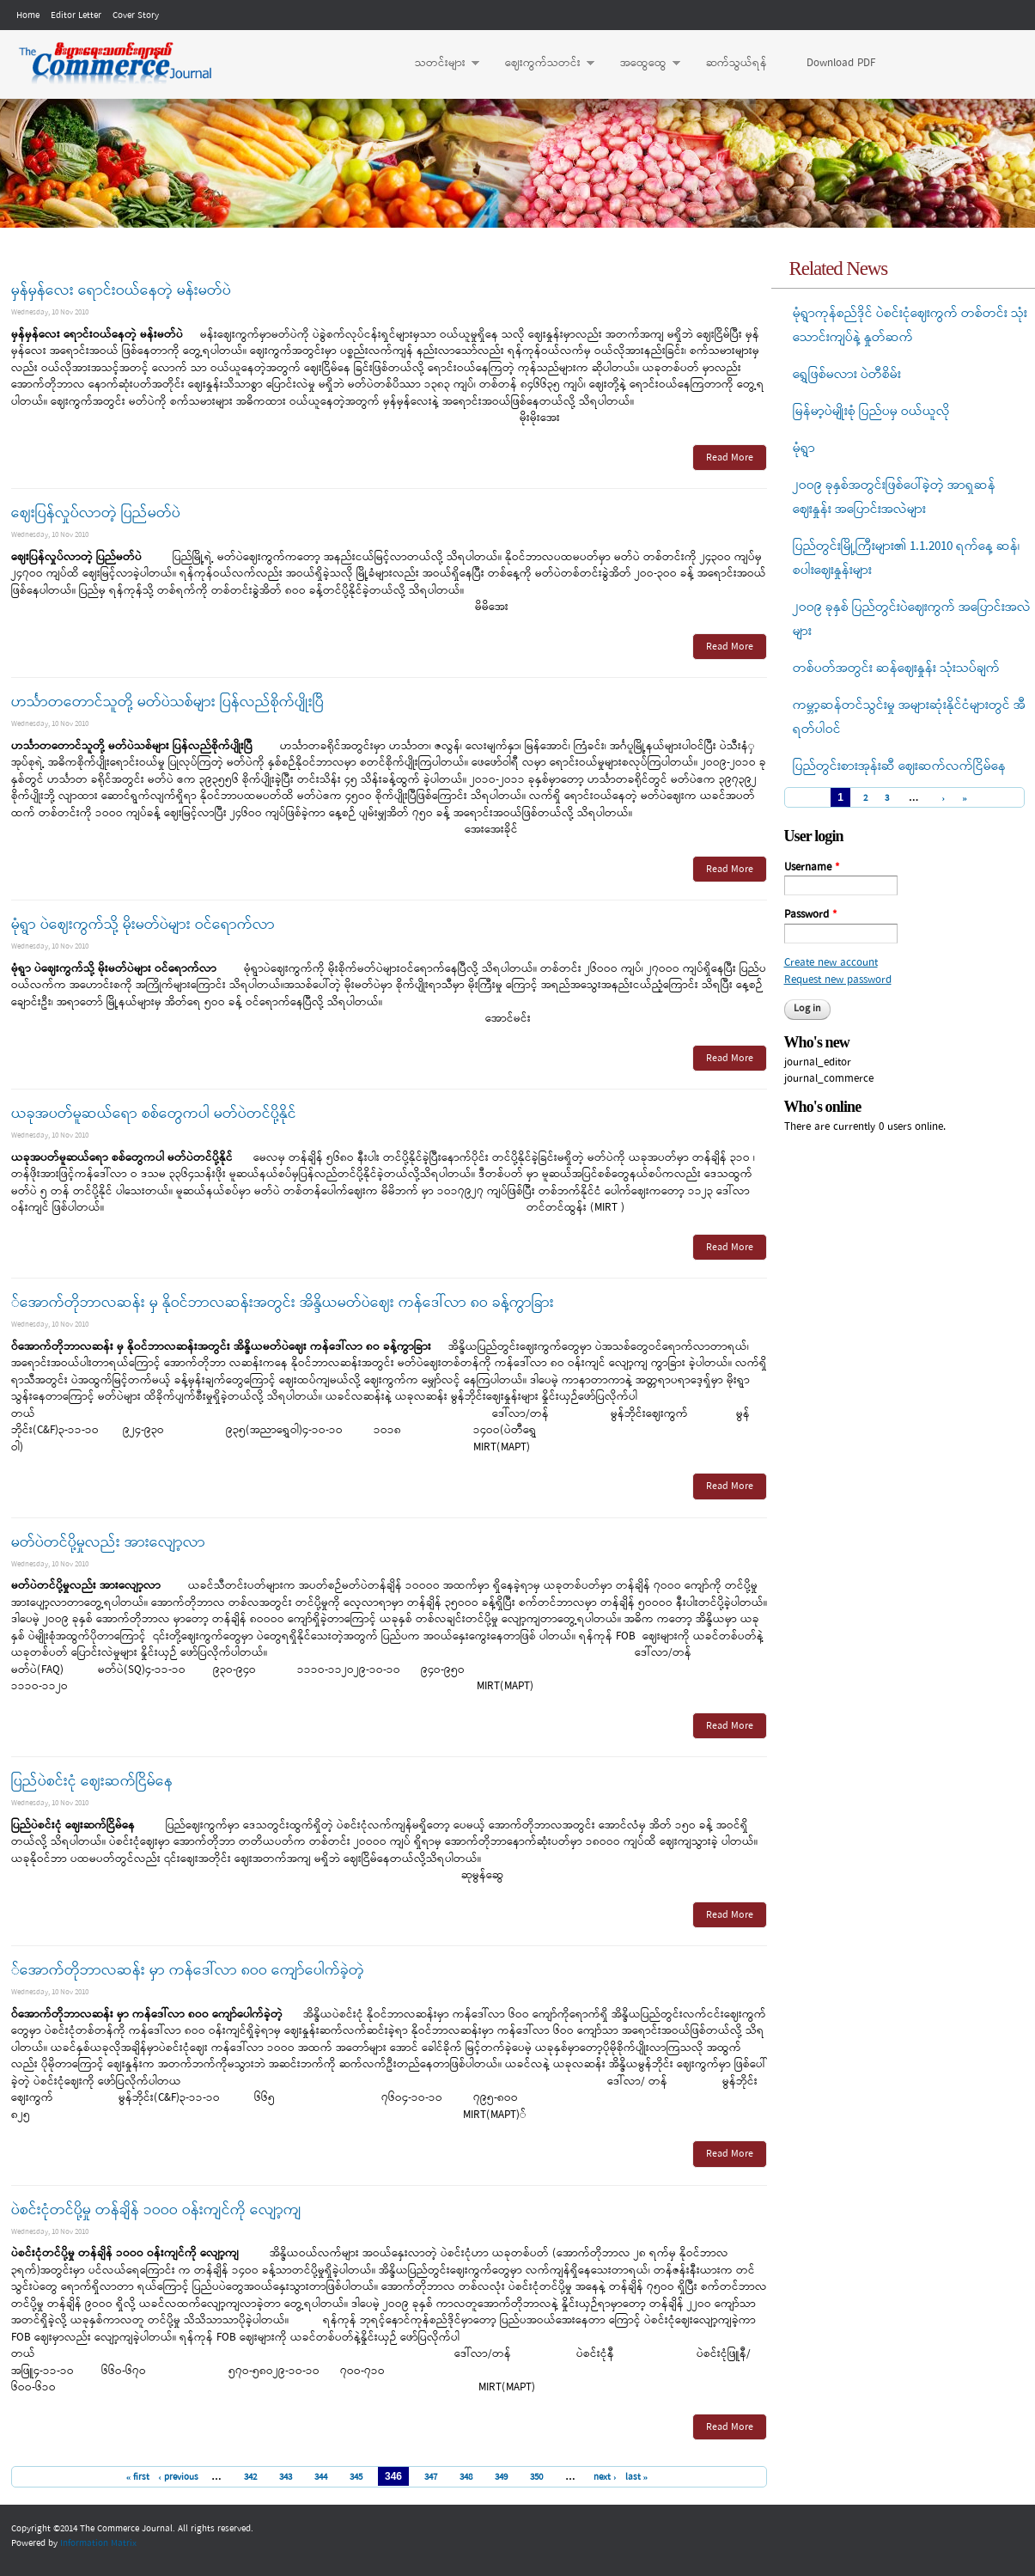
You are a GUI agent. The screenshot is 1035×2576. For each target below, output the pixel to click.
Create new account (831, 963)
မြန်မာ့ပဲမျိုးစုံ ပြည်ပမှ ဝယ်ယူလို (871, 411)
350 (536, 2477)
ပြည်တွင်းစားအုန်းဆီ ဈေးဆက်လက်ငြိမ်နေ (899, 766)
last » (636, 2477)
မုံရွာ (804, 448)
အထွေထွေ (641, 63)
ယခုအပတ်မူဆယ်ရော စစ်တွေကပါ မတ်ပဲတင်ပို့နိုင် (153, 1114)
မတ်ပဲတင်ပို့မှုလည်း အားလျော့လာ (108, 1542)
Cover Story (136, 15)
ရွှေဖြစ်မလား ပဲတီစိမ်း (847, 374)
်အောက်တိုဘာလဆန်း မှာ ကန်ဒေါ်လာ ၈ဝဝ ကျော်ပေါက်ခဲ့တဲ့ (187, 1970)
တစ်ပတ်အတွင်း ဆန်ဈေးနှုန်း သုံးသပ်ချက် (896, 668)
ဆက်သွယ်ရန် (736, 63)
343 (285, 2477)
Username (811, 867)
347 (430, 2477)
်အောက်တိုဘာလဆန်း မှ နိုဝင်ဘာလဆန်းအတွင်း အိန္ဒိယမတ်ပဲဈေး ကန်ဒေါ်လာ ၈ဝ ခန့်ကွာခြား (282, 1303)
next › (605, 2477)
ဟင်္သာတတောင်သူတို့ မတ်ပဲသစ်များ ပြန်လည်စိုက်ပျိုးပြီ (167, 702)
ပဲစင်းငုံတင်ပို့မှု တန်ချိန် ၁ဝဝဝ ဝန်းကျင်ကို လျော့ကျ (156, 2210)
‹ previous (178, 2477)
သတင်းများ (438, 63)
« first (138, 2477)
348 (466, 2477)
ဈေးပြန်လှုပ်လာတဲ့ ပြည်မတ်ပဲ (95, 513)
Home (28, 15)
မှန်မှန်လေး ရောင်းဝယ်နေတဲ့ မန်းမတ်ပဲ (121, 290)
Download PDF (841, 63)
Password (810, 915)
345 (356, 2477)
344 (320, 2477)
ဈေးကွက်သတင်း (541, 63)
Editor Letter (76, 15)
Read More (729, 458)
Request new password (838, 980)
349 (501, 2477)
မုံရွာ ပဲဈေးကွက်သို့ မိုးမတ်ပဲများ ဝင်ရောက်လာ (143, 925)
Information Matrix (98, 2543)
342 (250, 2477)
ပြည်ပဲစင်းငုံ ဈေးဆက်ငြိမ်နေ (92, 1781)
